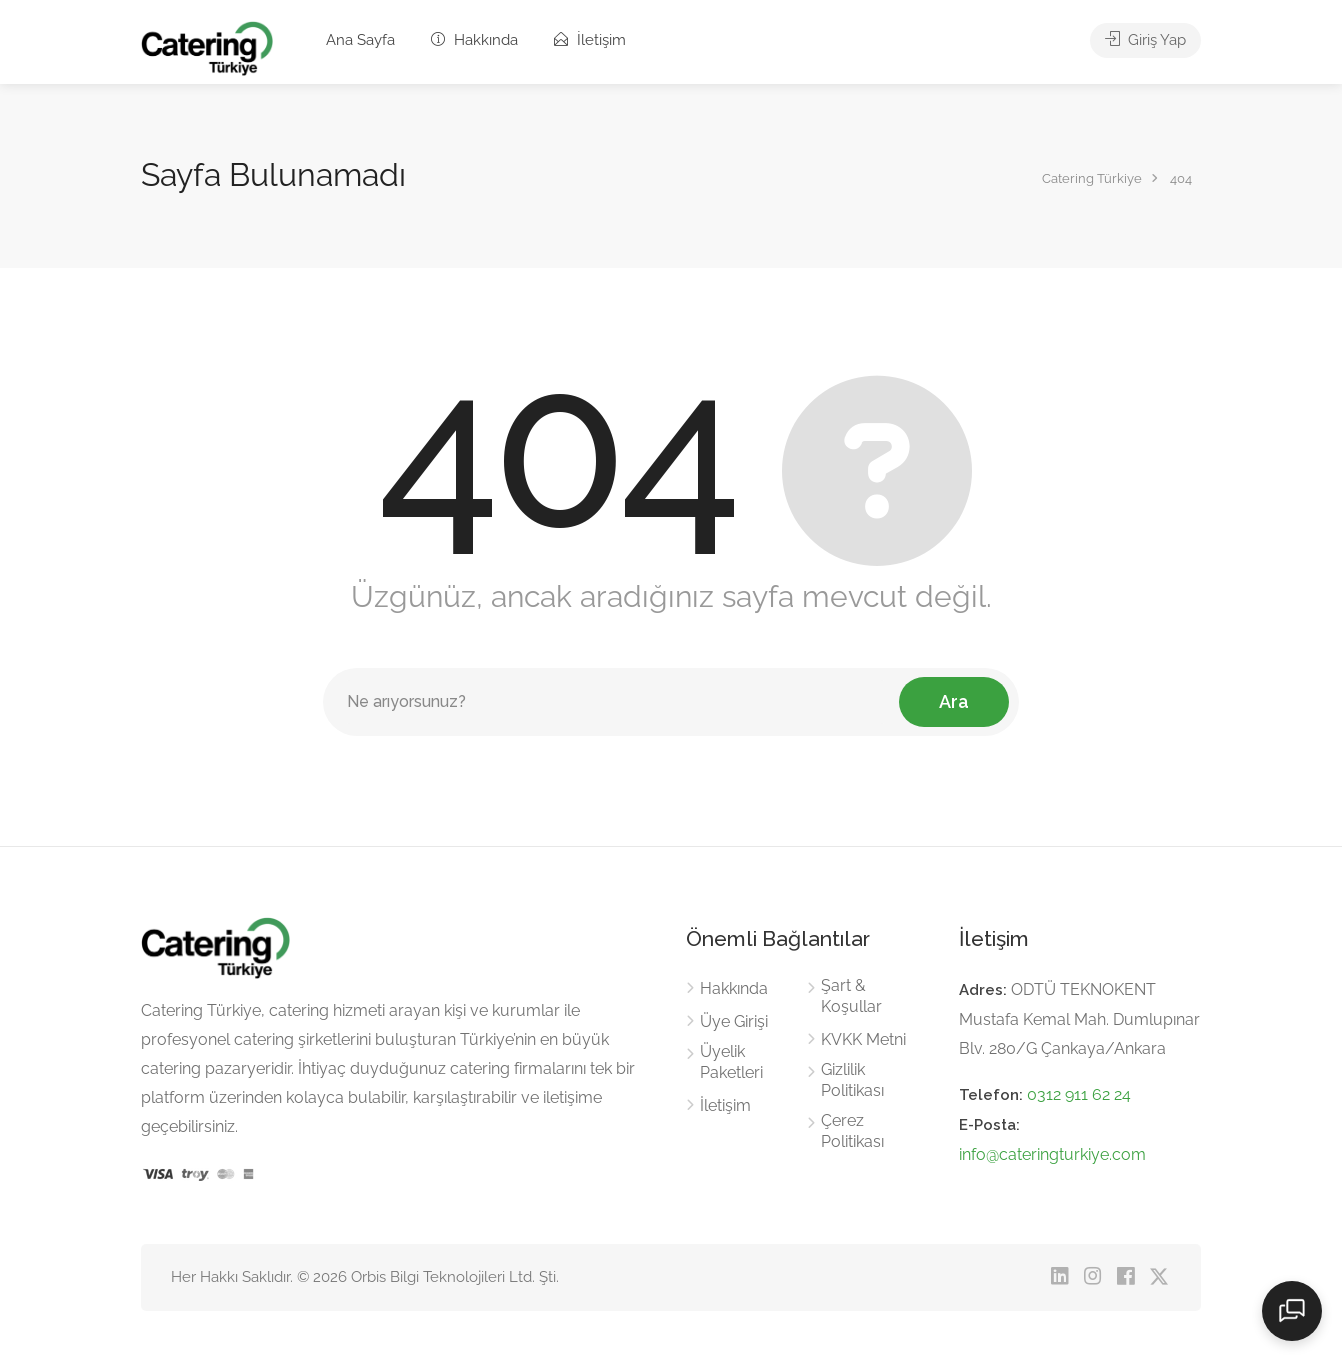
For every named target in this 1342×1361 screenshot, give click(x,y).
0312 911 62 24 (1079, 1094)
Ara (954, 701)
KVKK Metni (863, 1039)
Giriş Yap (1145, 40)
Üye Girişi (734, 1021)
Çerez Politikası (852, 1131)
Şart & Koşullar (851, 996)
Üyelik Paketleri (731, 1062)
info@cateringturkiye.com (1052, 1154)
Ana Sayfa (360, 40)
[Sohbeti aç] (1292, 1311)
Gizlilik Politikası (852, 1080)
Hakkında (474, 40)
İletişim (590, 40)
